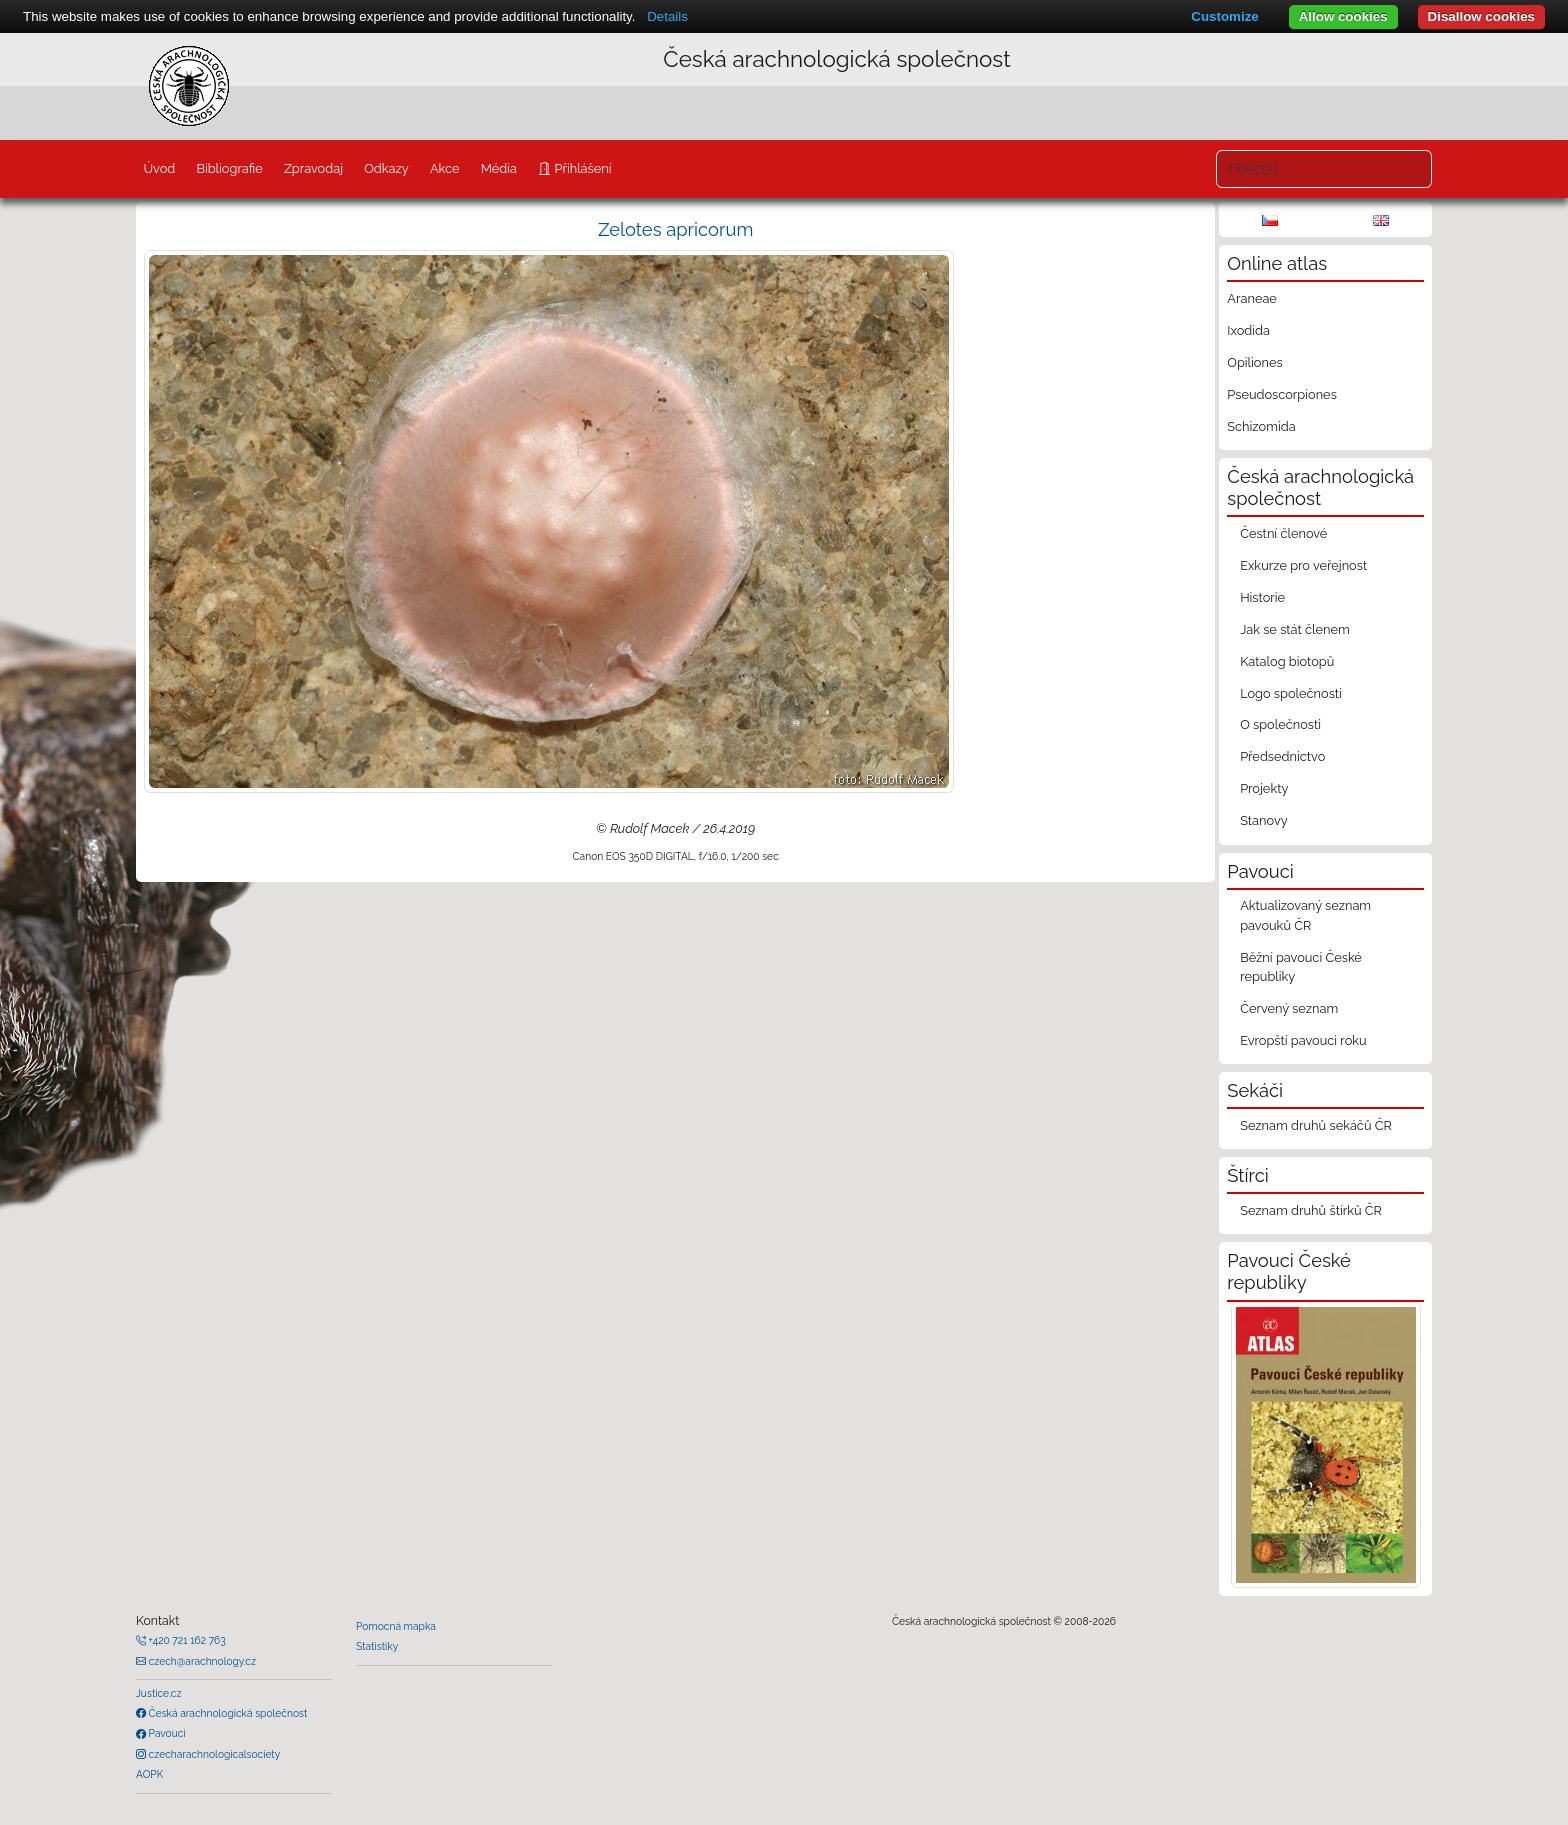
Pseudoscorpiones (1281, 394)
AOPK (149, 1774)
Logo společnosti (1291, 693)
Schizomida (1261, 426)
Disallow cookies (1481, 16)
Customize (1224, 16)
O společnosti (1280, 724)
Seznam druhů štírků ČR (1311, 1210)
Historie (1262, 597)
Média (499, 168)
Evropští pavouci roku (1303, 1040)
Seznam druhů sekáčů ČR (1316, 1125)
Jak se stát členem (1295, 629)
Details (667, 16)
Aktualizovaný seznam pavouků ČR (1305, 915)
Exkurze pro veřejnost (1303, 565)
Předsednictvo (1282, 756)
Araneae (1252, 298)
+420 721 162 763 (186, 1640)
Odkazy (386, 168)
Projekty (1264, 788)
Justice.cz (159, 1693)
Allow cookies (1343, 16)
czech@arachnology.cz (201, 1661)
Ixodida (1248, 330)
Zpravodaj (313, 168)
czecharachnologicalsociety (213, 1754)
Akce (445, 168)
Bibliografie (229, 168)
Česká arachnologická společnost (226, 1713)
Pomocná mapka (396, 1626)
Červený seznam (1289, 1008)
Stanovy (1264, 820)
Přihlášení (581, 168)
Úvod (159, 168)
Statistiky (377, 1646)
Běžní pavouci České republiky (1301, 967)
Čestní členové (1283, 533)
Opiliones (1254, 362)
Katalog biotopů (1287, 661)
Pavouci (166, 1733)
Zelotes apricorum (675, 229)
